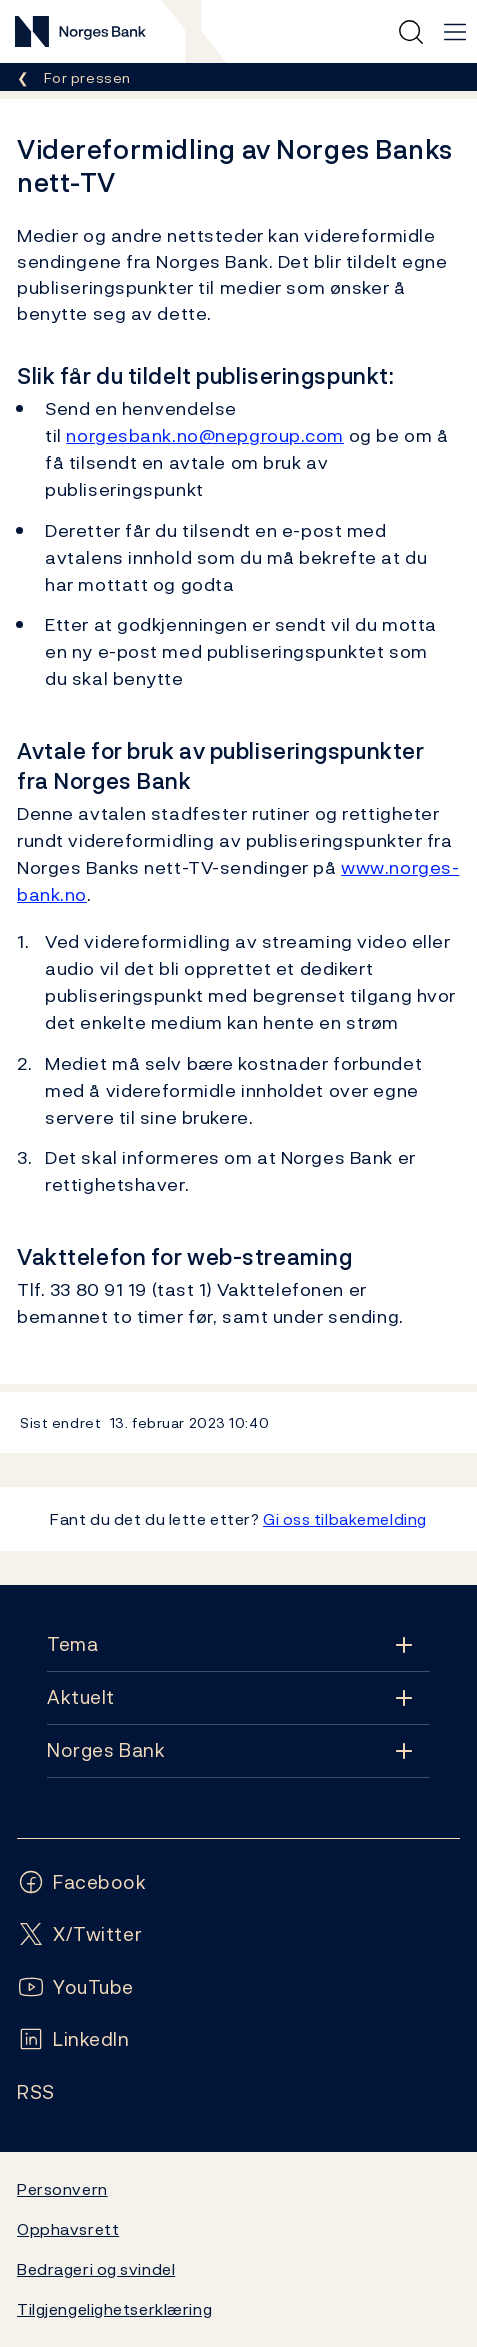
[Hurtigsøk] (411, 32)
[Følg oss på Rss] (36, 2092)
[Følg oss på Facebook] (82, 1882)
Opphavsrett (68, 2229)
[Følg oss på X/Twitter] (79, 1934)
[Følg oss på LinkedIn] (73, 2039)
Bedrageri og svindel (96, 2269)
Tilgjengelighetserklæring (114, 2309)
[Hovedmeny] (455, 32)
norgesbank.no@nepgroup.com (205, 435)
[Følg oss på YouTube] (75, 1987)
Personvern (62, 2189)
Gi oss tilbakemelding (345, 1519)
